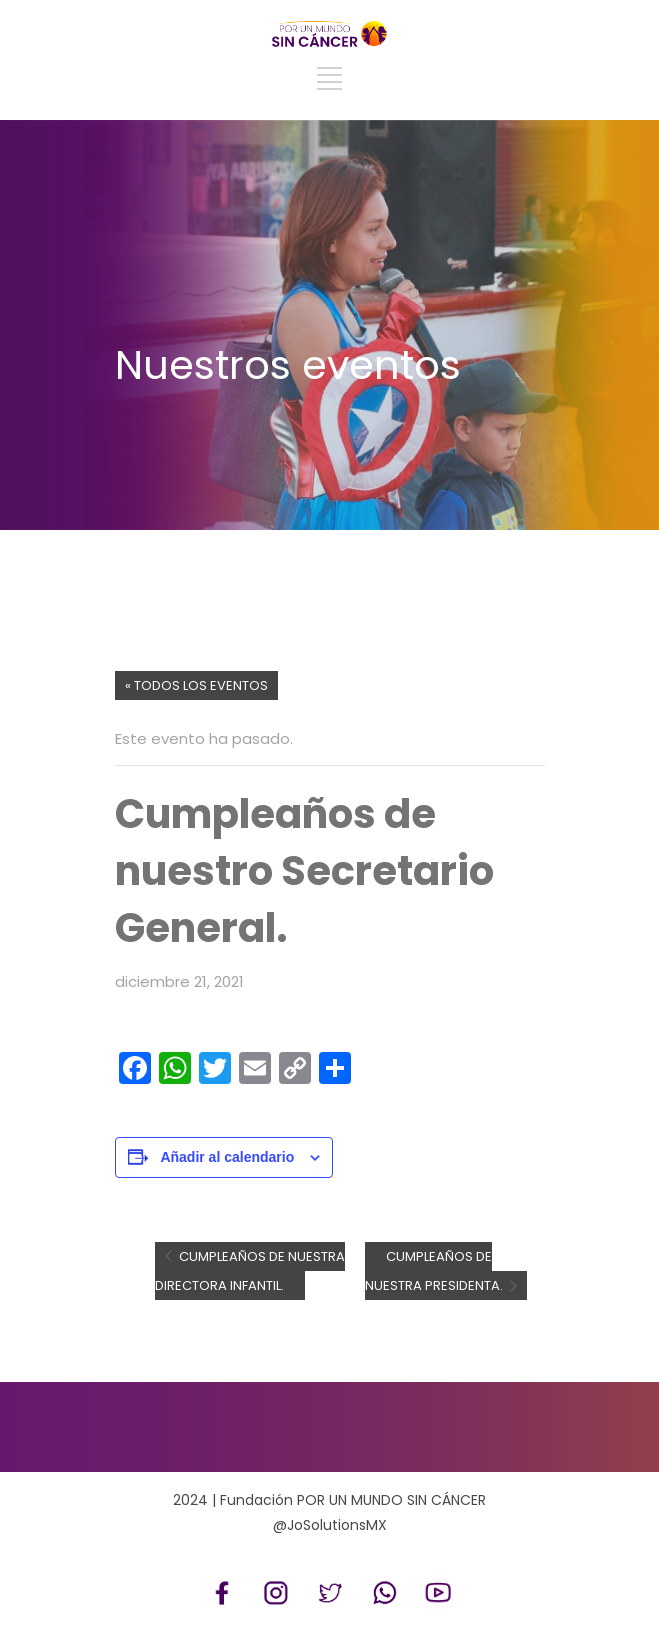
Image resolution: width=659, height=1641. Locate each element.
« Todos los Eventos (196, 685)
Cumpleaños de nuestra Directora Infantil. (250, 1271)
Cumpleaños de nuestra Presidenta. (435, 1271)
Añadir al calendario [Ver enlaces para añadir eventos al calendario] (227, 1157)
